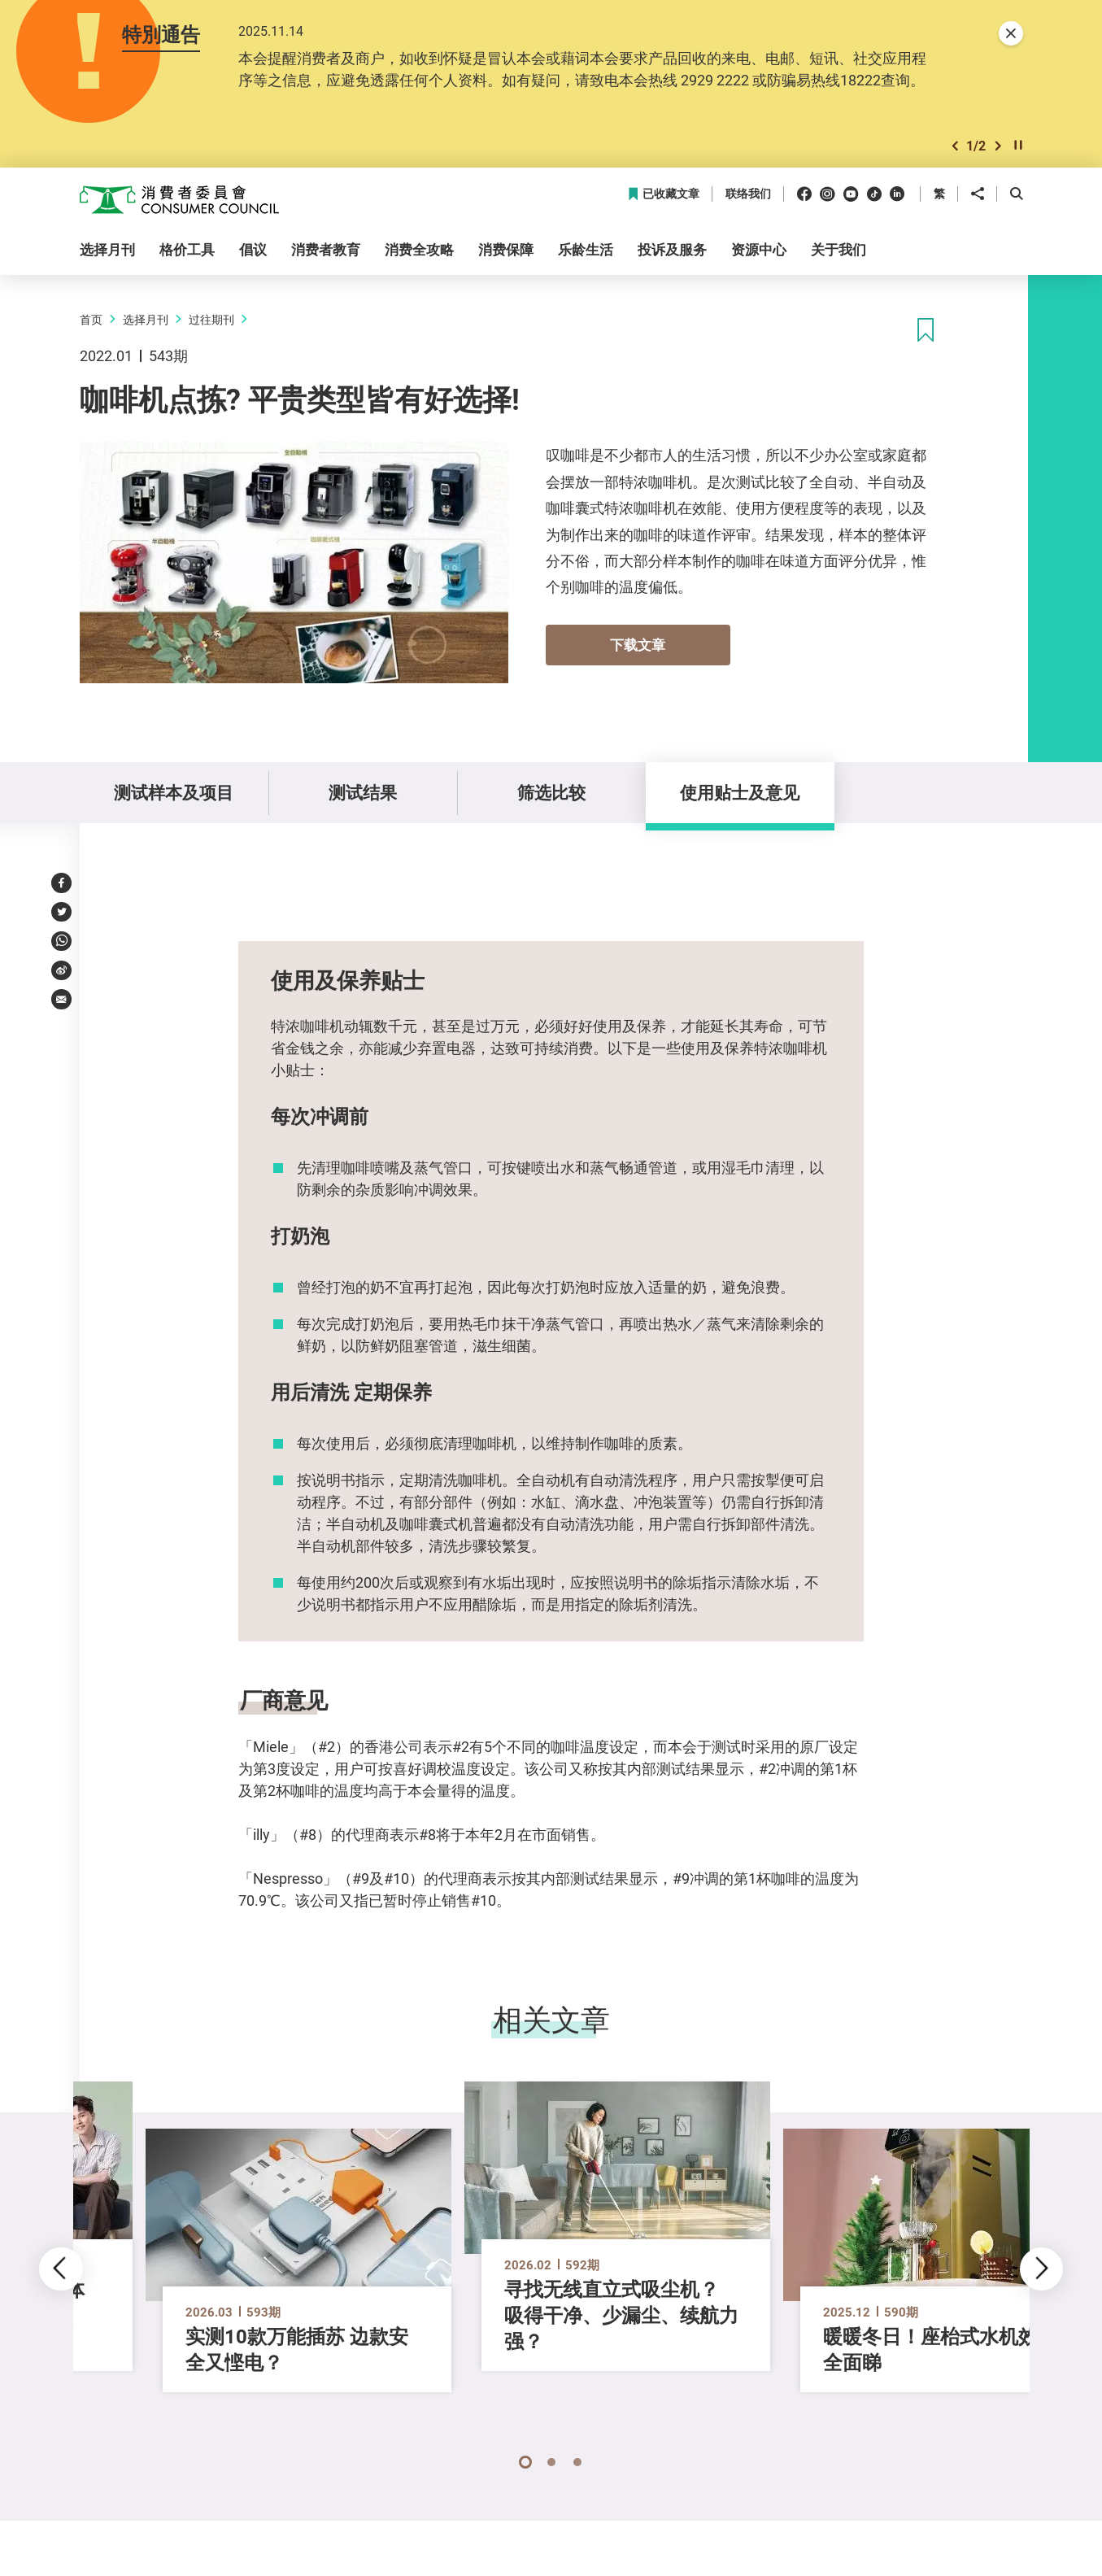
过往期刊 (211, 319)
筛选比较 (551, 792)
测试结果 (363, 792)
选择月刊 (145, 319)
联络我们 (748, 194)
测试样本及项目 (173, 792)
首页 (91, 319)
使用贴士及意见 (739, 792)
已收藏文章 (663, 194)
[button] (955, 146)
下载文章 (637, 644)
